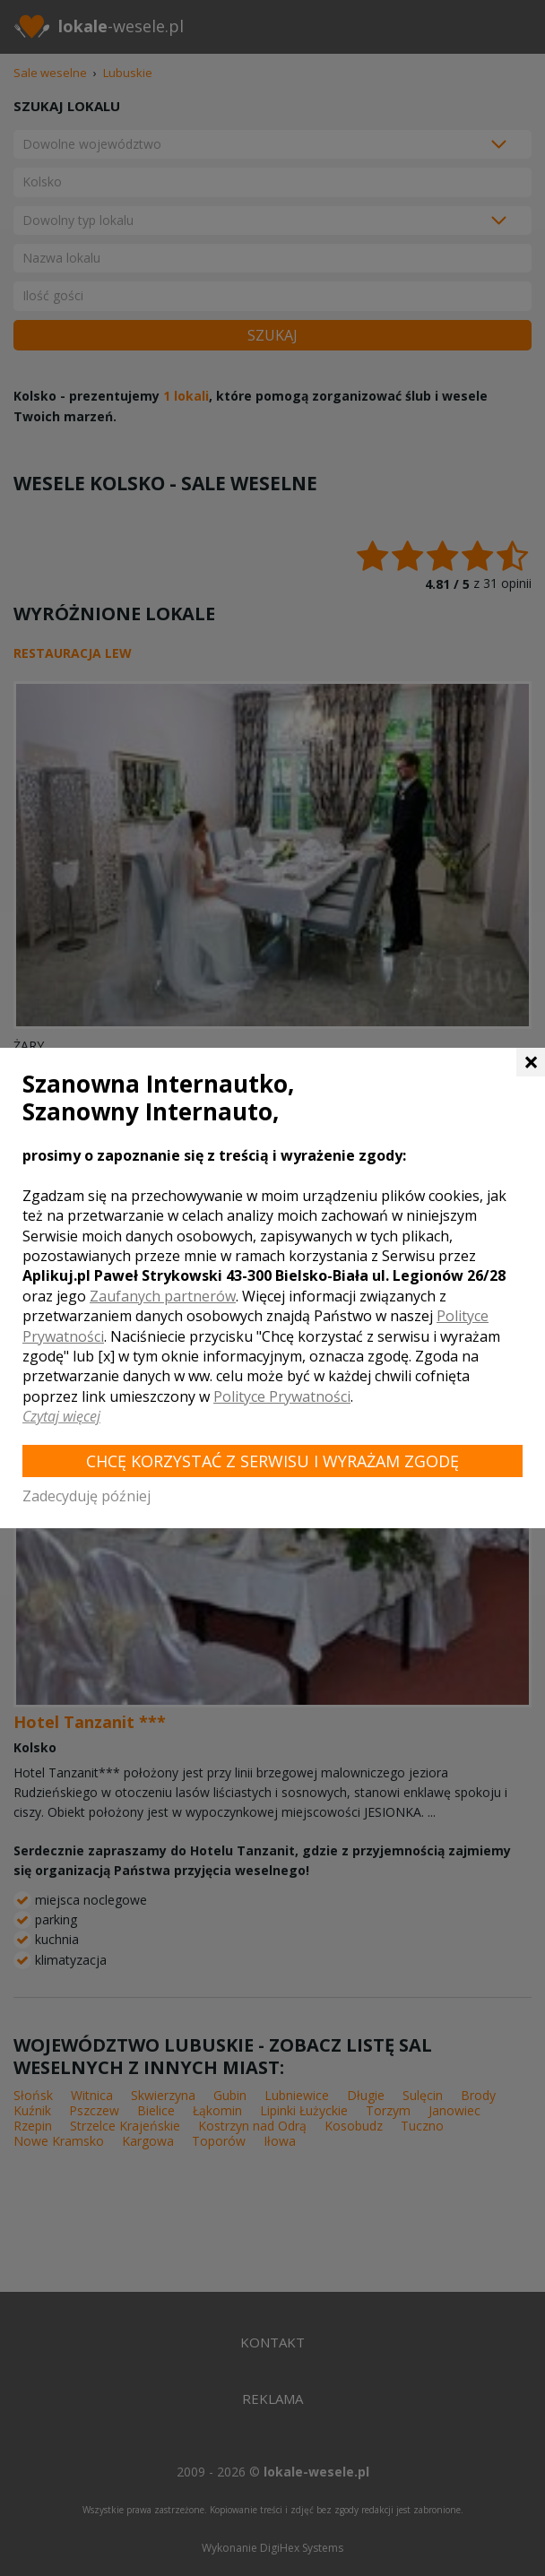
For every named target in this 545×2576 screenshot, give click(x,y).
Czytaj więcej (61, 1416)
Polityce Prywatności (281, 1396)
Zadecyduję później (86, 1496)
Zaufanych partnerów (163, 1296)
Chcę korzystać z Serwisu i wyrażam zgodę (272, 1461)
